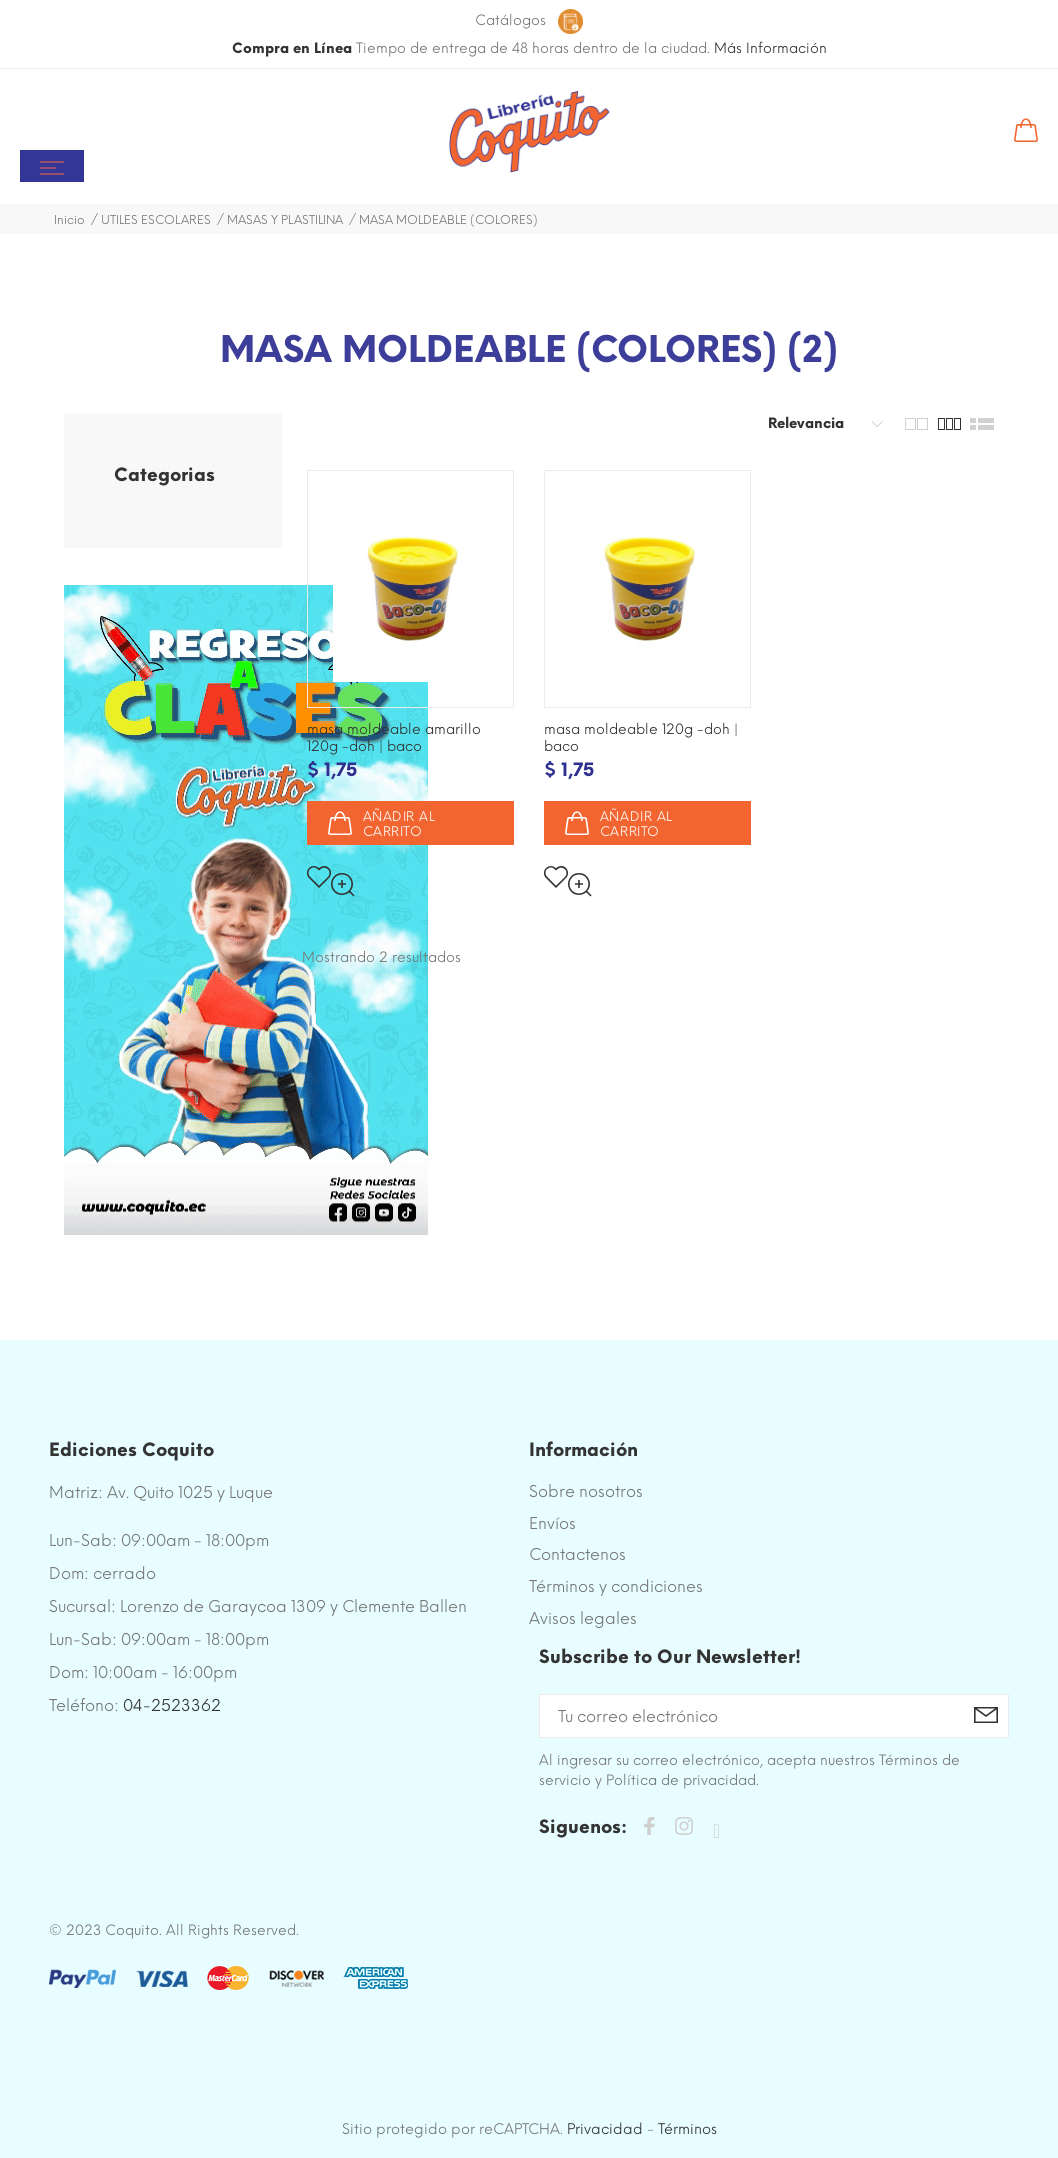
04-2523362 (172, 1705)
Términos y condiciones (616, 1586)
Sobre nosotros (586, 1491)
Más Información (770, 48)
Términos (687, 2129)
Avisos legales (583, 1618)
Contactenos (577, 1554)
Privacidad (605, 2129)
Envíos (552, 1523)
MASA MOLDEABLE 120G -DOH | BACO (641, 738)
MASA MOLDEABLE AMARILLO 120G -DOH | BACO (394, 738)
